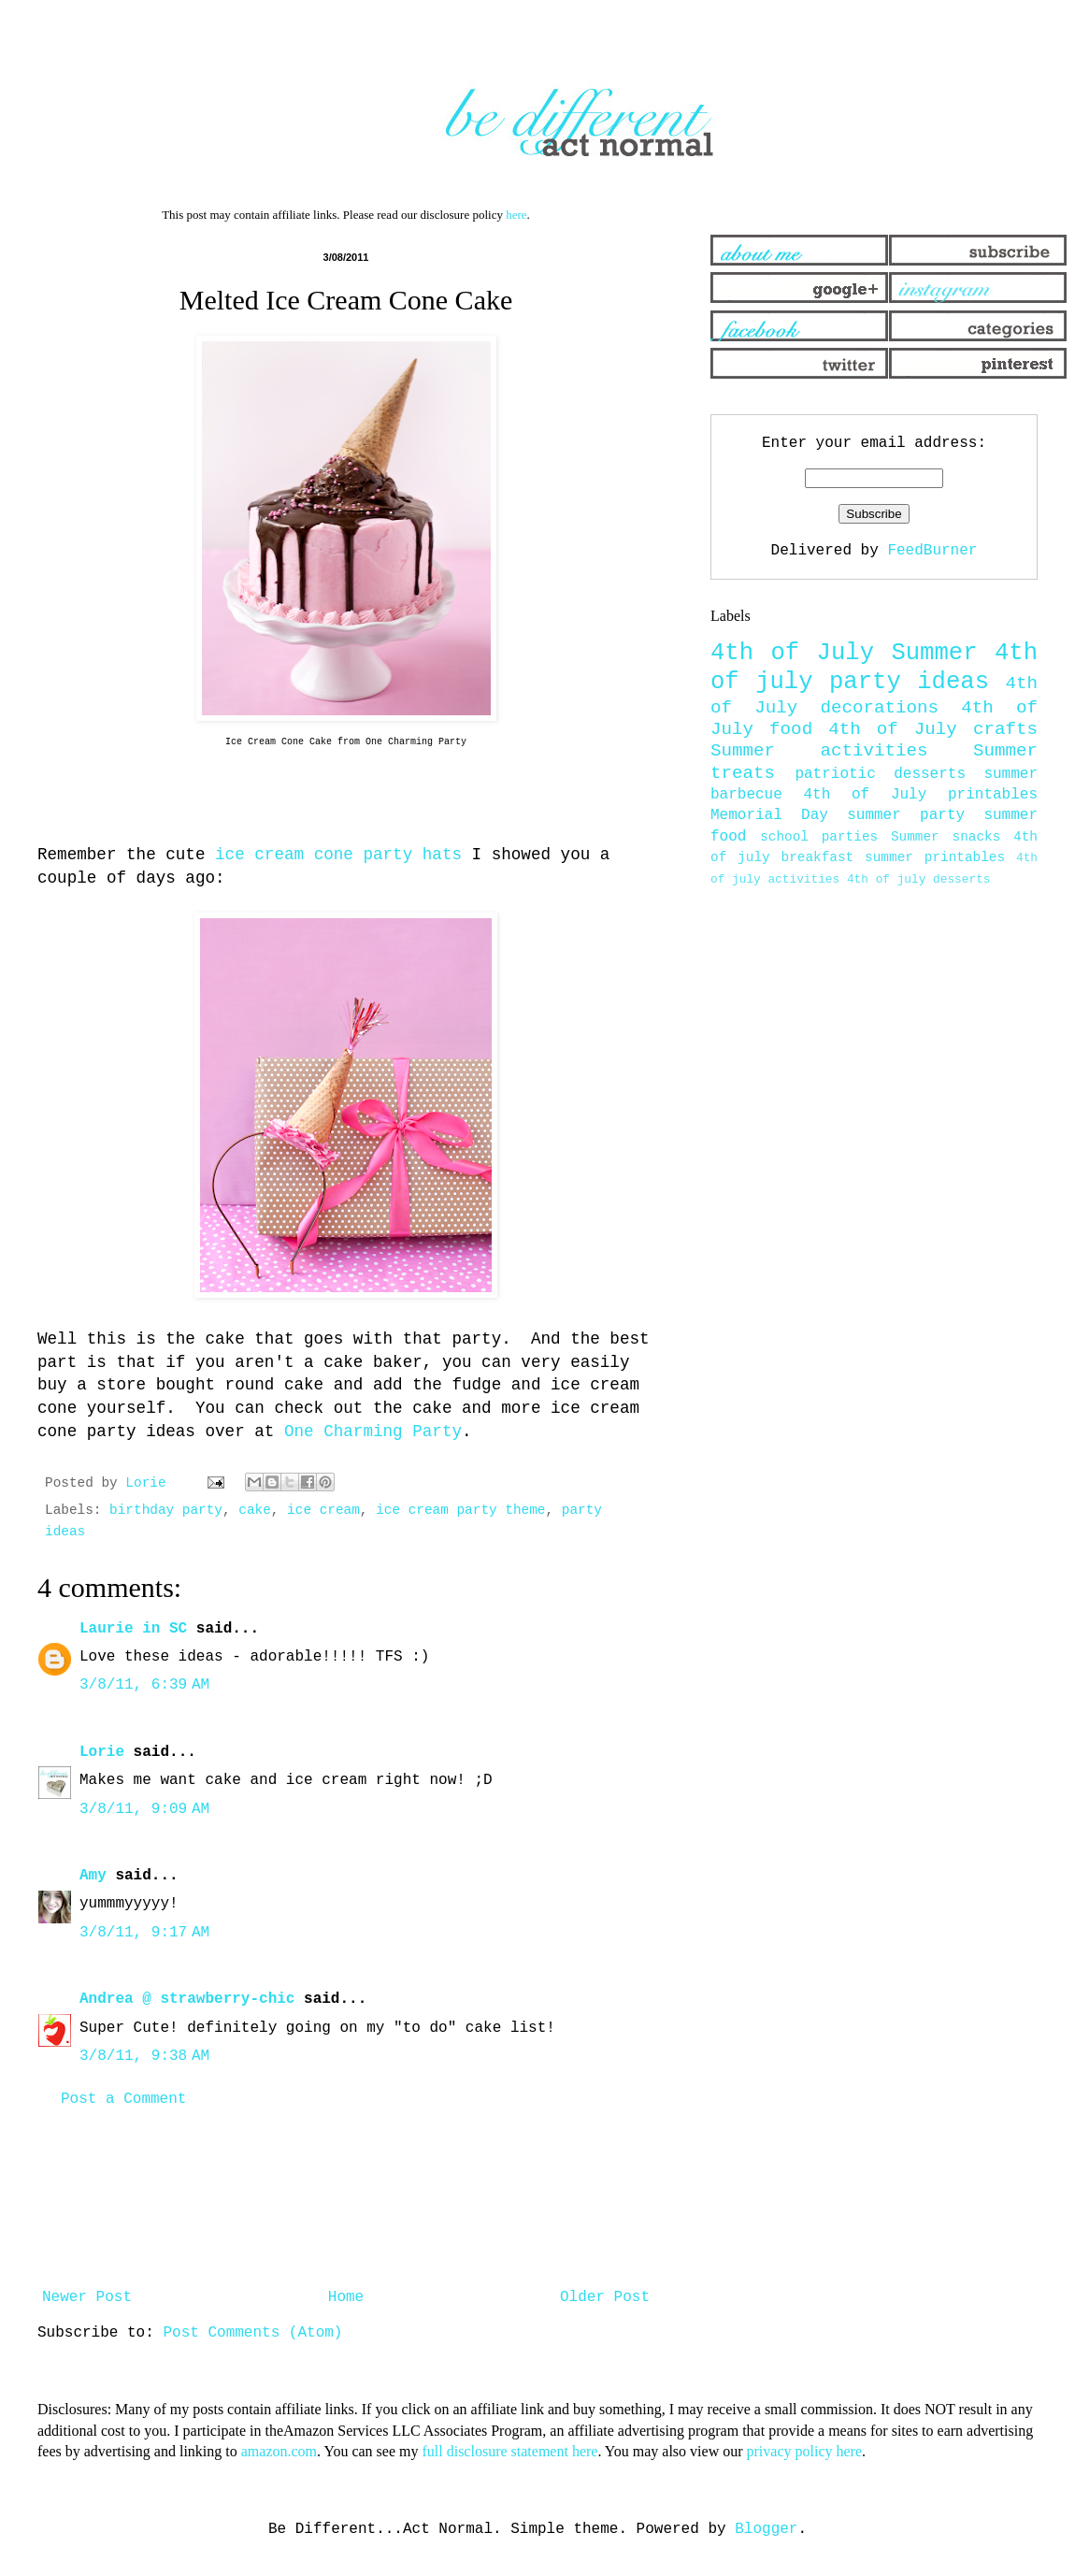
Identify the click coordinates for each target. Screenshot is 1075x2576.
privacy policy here (805, 2451)
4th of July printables (921, 794)
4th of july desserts (919, 879)
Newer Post (87, 2297)
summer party (906, 815)
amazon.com (279, 2451)
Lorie (101, 1752)
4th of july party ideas (874, 668)
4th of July (792, 653)
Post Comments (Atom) (252, 2332)
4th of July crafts (933, 729)
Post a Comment (123, 2099)
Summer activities (819, 751)
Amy (93, 1875)
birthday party (165, 1510)
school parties (819, 836)
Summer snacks (945, 836)
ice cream (323, 1510)
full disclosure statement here (509, 2451)
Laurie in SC (133, 1628)
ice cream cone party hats (338, 854)
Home (346, 2297)
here (516, 215)
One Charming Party (373, 1431)
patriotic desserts (880, 774)
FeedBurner (932, 550)
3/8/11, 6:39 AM (144, 1685)
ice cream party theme (460, 1510)
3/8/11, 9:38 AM (144, 2056)
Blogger (766, 2529)
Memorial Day (769, 815)
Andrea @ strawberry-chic (186, 1999)
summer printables (935, 857)
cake (254, 1510)
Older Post (605, 2297)
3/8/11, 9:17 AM (144, 1932)
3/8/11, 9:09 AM (144, 1809)
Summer (934, 653)
